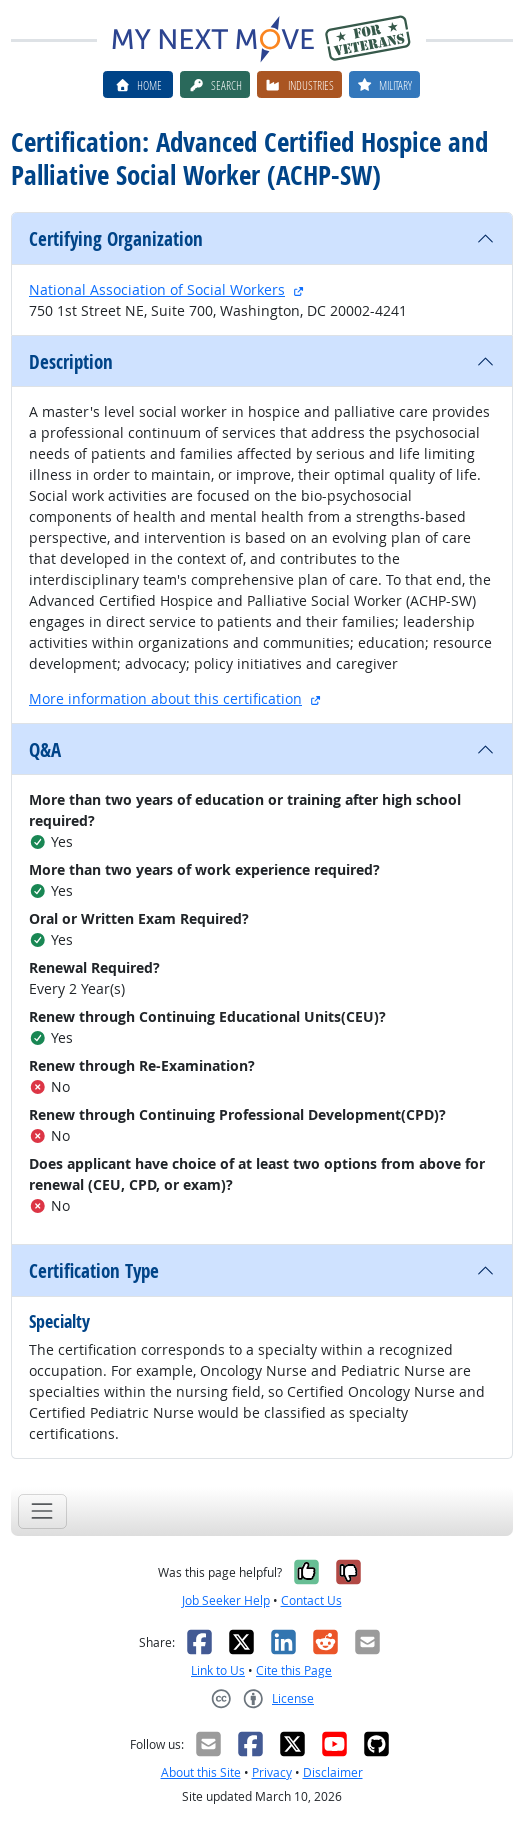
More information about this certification (165, 698)
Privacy (272, 1772)
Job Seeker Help (226, 1600)
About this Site (201, 1772)
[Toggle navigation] (42, 1511)
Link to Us (218, 1670)
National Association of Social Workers (157, 289)
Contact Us (311, 1600)
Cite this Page (294, 1670)
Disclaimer (333, 1772)
